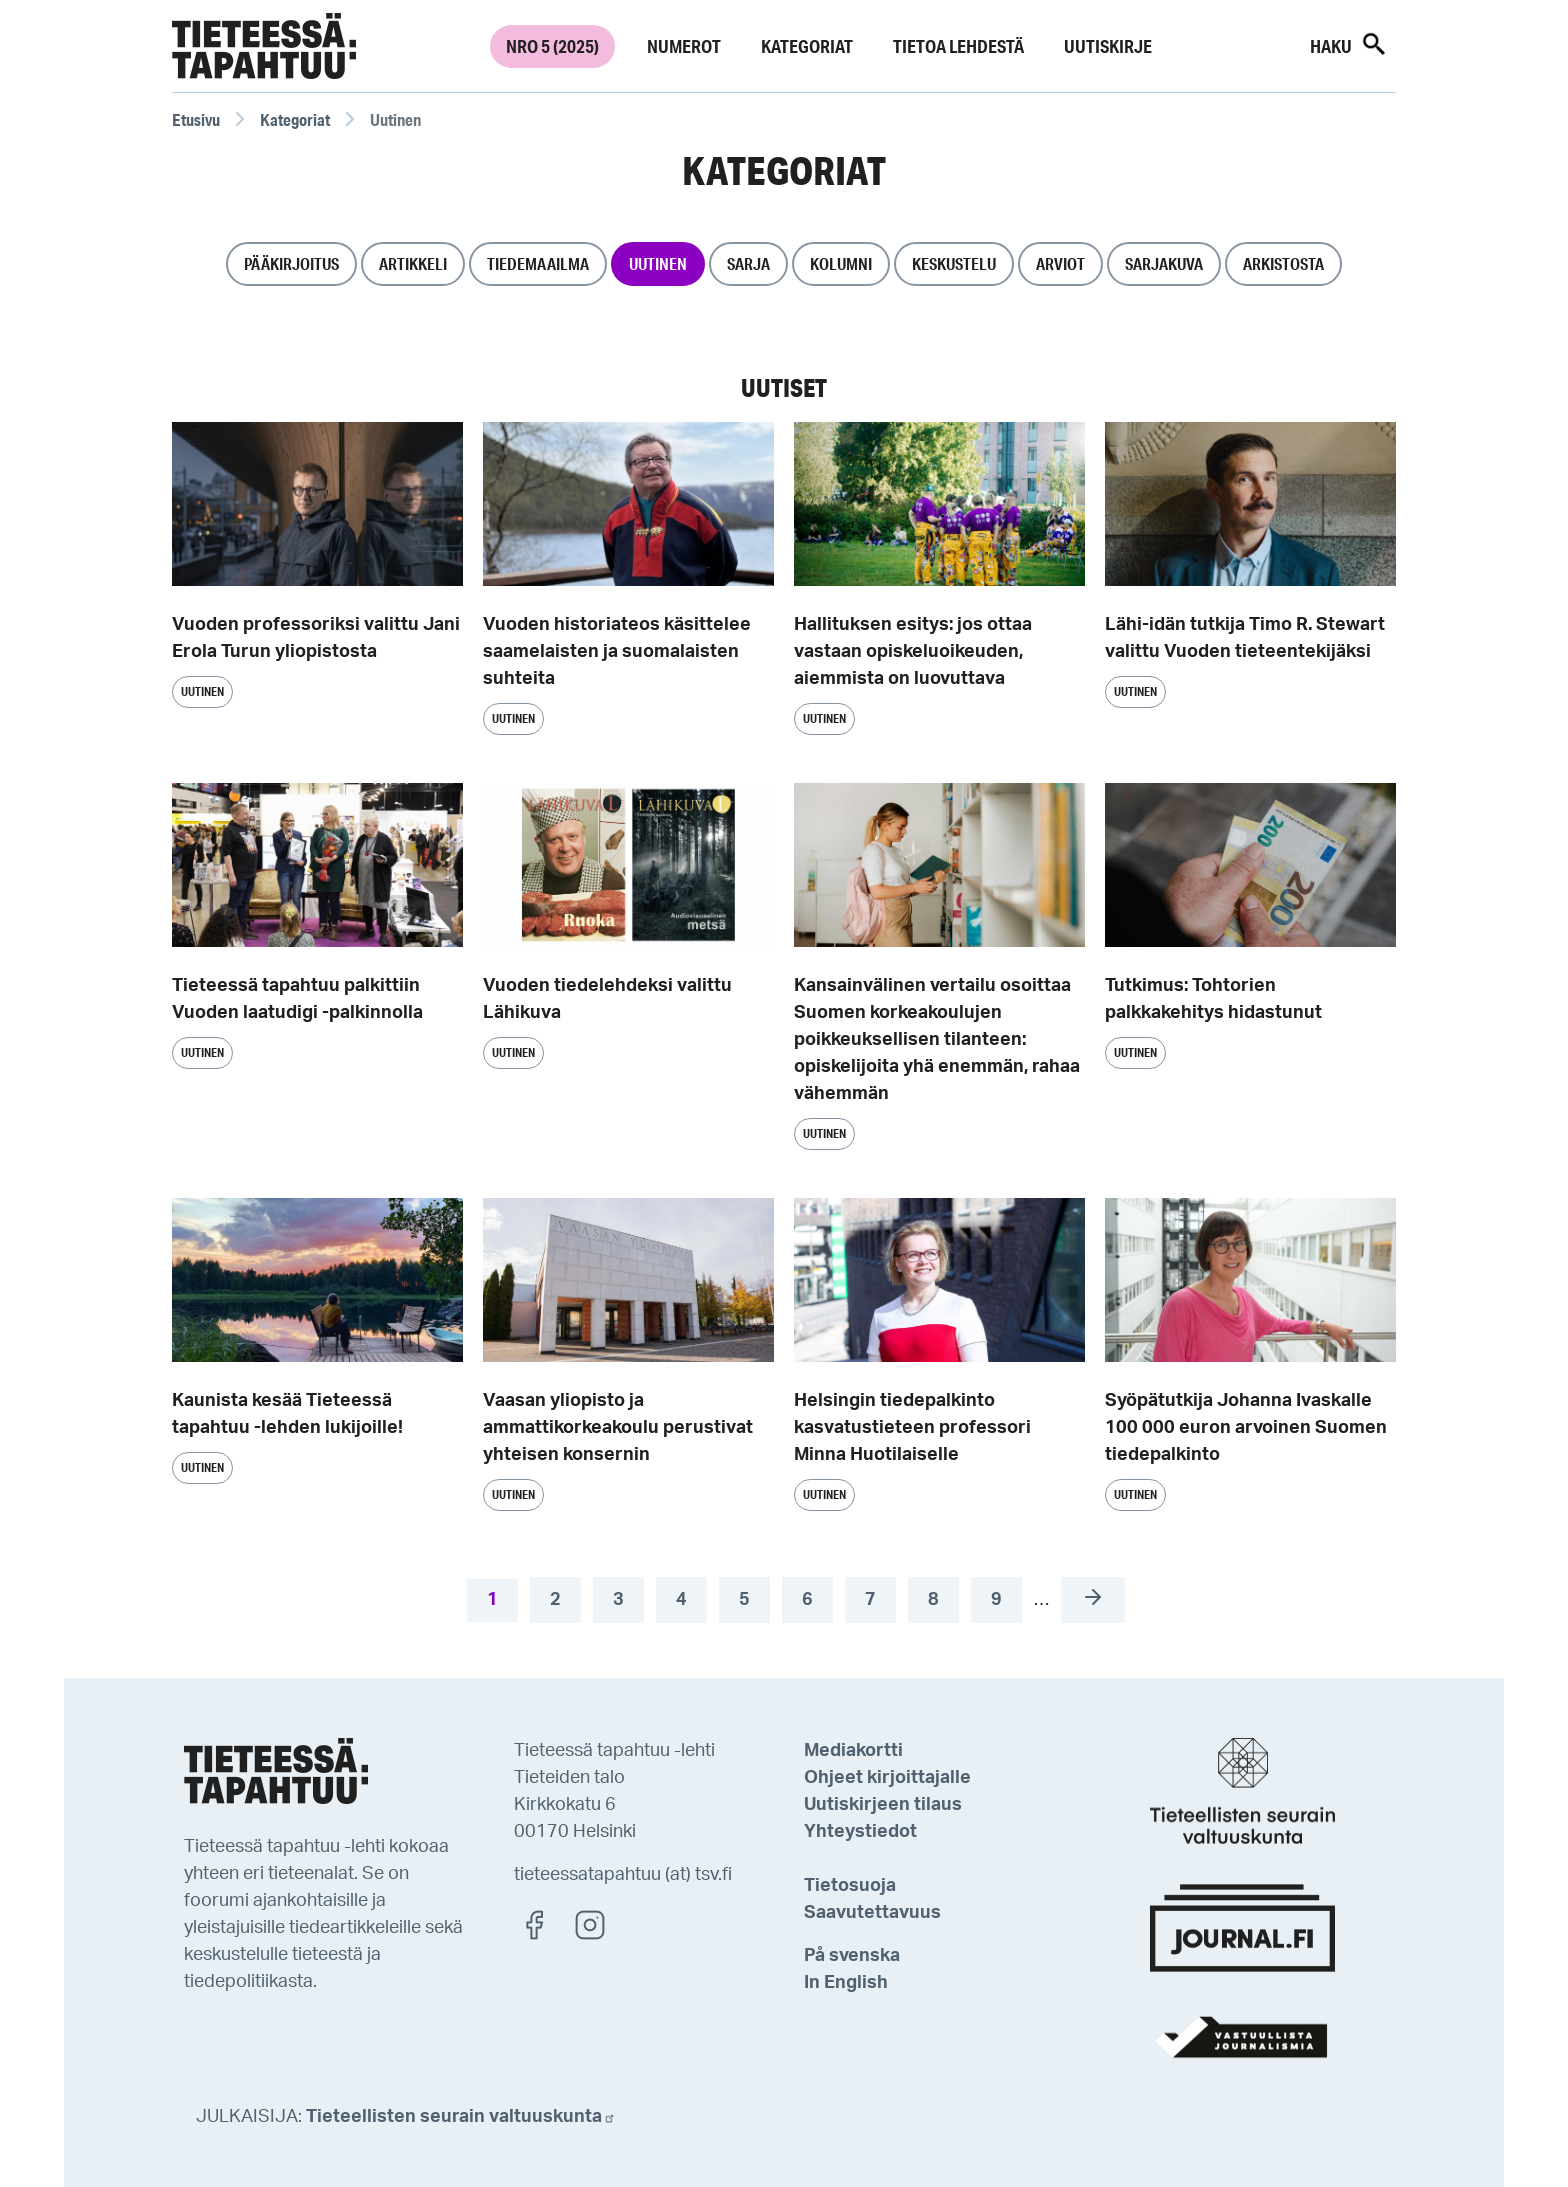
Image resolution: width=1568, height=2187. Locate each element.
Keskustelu (954, 263)
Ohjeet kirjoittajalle (887, 1778)
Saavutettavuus (872, 1913)
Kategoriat (807, 46)
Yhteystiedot (860, 1832)
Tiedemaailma (538, 263)
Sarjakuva (1164, 263)
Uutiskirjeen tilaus (883, 1805)
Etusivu (196, 119)
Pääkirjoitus (291, 263)
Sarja (748, 263)
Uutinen (658, 263)
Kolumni (841, 263)
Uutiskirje (1108, 46)
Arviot (1060, 263)
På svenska (852, 1956)
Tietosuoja (850, 1886)
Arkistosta (1283, 263)
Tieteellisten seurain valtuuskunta (461, 2117)
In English (846, 1983)
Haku (1349, 44)
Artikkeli (413, 263)
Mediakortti (853, 1751)
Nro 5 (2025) (552, 46)
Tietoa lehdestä (958, 46)
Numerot (684, 46)
